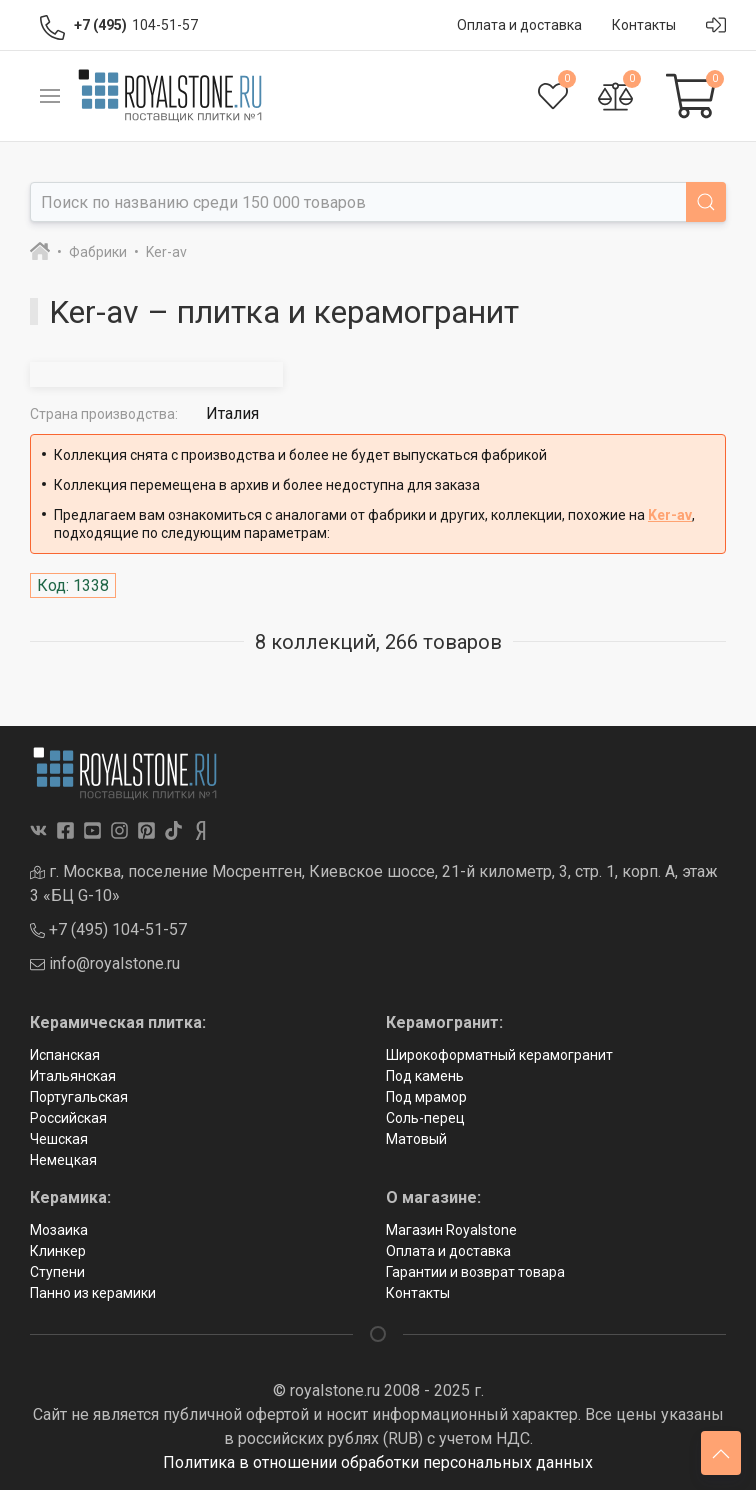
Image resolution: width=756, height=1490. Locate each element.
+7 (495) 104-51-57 (108, 929)
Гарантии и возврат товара (475, 1272)
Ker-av (670, 515)
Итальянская (73, 1076)
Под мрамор (426, 1097)
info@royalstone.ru (105, 963)
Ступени (57, 1272)
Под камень (425, 1076)
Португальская (79, 1097)
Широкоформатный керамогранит (499, 1055)
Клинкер (58, 1251)
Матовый (416, 1139)
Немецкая (63, 1160)
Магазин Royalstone (451, 1230)
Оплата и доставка (448, 1251)
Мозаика (59, 1230)
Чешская (59, 1139)
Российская (68, 1118)
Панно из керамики (93, 1293)
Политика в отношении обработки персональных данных (378, 1462)
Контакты (418, 1293)
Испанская (65, 1055)
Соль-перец (425, 1118)
